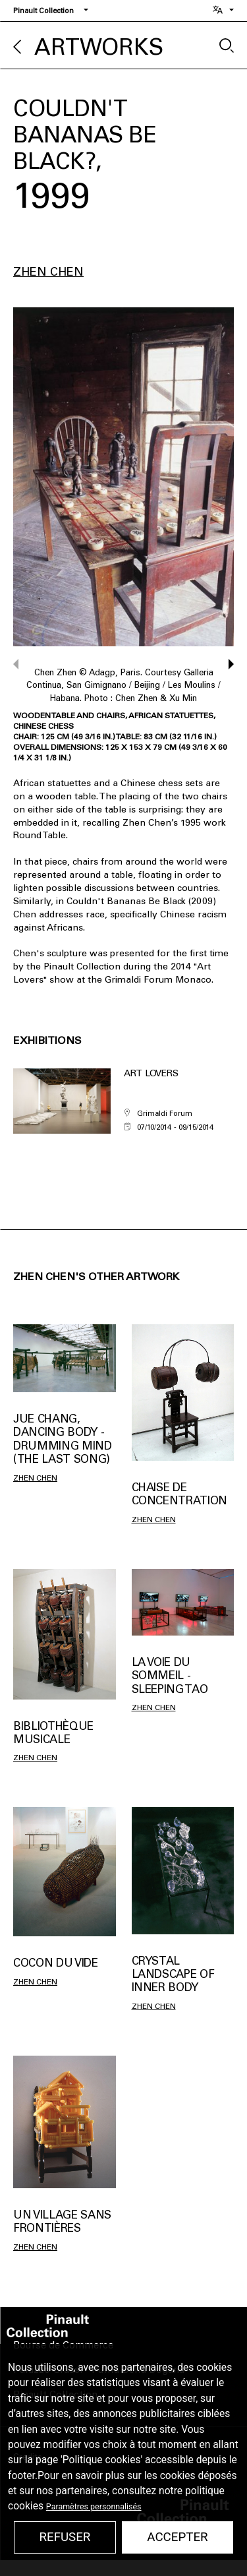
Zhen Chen (48, 271)
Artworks (98, 47)
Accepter (177, 2537)
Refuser (64, 2537)
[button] (225, 664)
